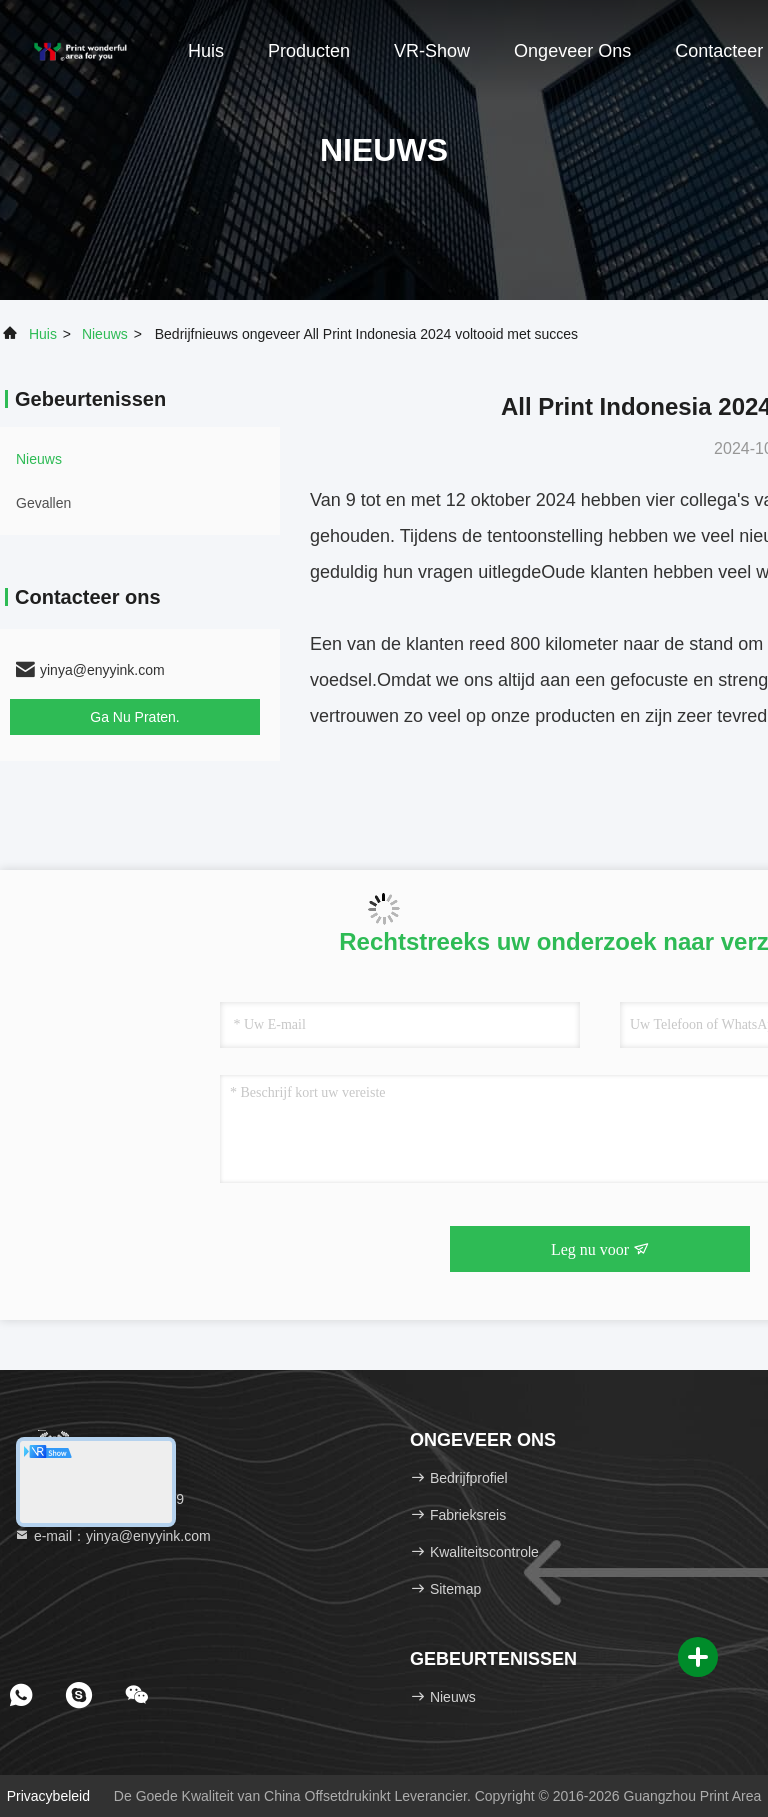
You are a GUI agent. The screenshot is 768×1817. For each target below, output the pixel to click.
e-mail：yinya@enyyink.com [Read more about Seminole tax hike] (112, 1536)
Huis (206, 51)
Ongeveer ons (572, 51)
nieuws (105, 334)
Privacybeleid (48, 1796)
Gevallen (43, 503)
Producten (309, 51)
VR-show (432, 51)
